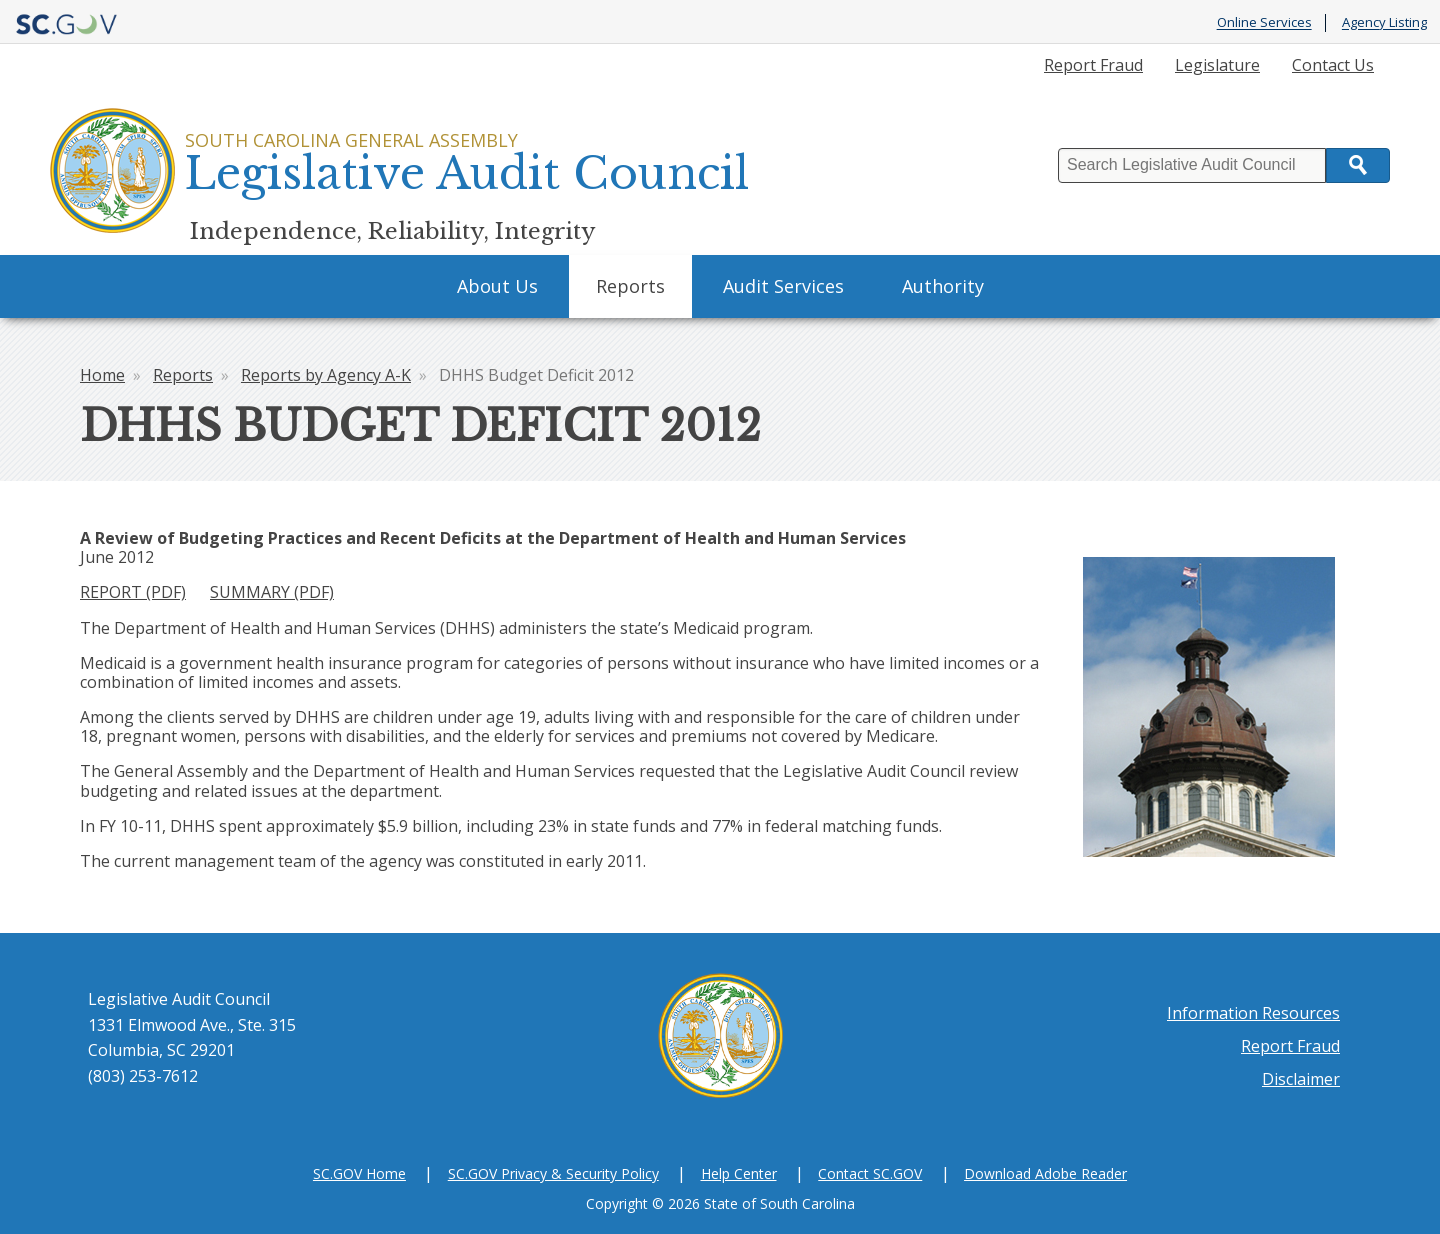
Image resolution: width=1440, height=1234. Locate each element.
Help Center (739, 1173)
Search (1358, 165)
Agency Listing (1384, 23)
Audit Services (783, 286)
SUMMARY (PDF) (272, 592)
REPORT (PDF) (133, 592)
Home (102, 375)
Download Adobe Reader (1045, 1173)
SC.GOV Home (359, 1173)
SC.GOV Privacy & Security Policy (553, 1173)
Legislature (1217, 65)
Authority (943, 286)
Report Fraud (1093, 65)
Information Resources (1253, 1013)
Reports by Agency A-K (326, 375)
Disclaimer (1301, 1079)
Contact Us (1333, 65)
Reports (630, 286)
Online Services (1264, 23)
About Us (497, 286)
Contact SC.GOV (870, 1173)
